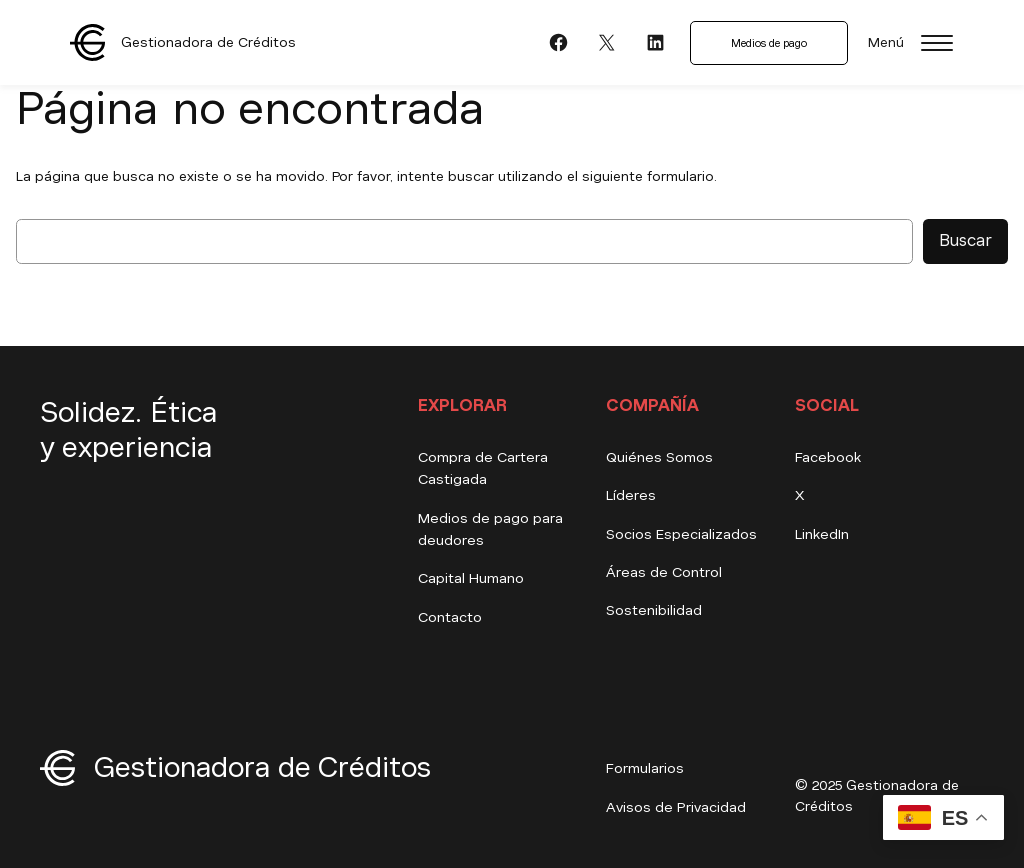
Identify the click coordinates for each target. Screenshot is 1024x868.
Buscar (965, 240)
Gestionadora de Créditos (208, 42)
